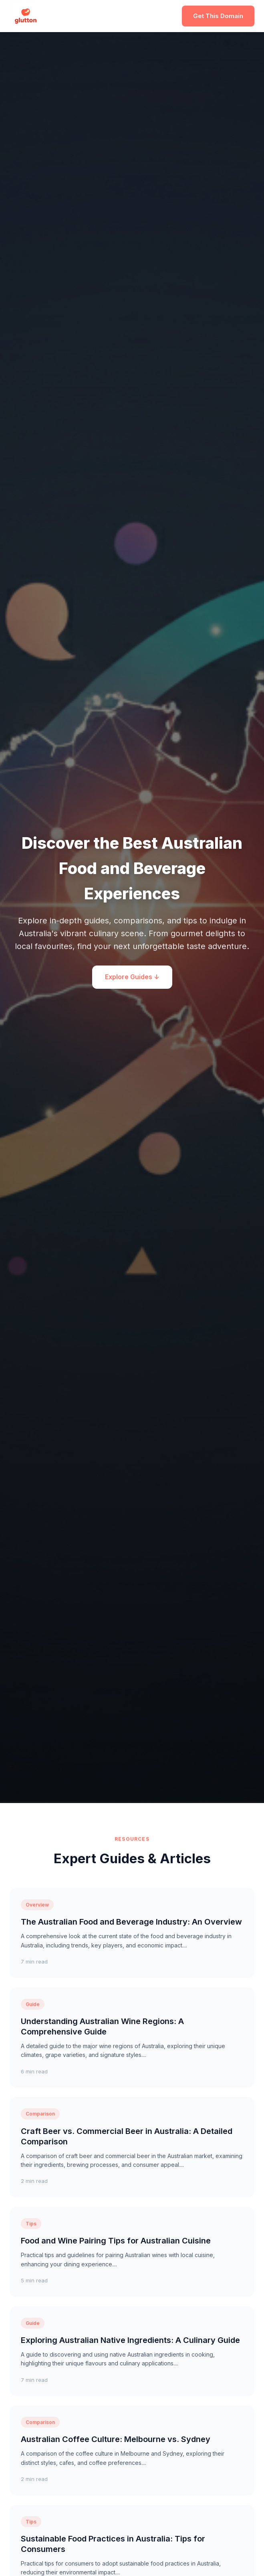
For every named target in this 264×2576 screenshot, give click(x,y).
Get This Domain (218, 16)
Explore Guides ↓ (132, 977)
